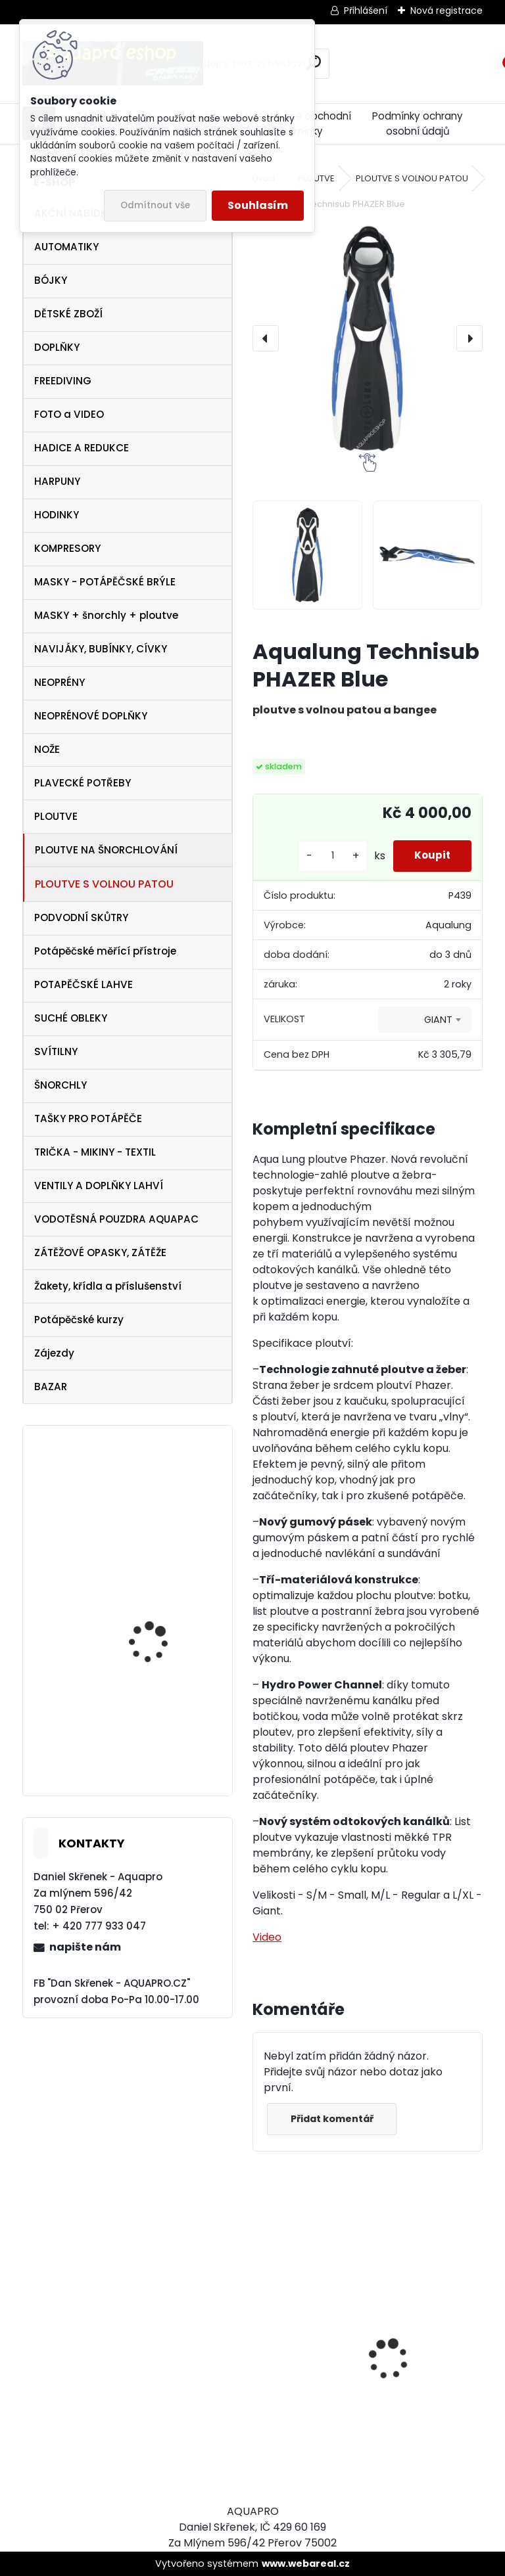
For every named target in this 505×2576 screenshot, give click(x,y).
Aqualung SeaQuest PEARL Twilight (155, 1531)
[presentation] (265, 338)
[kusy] (320, 855)
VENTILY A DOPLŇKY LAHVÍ (98, 1185)
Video (266, 1937)
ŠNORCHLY (60, 1085)
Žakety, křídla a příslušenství (107, 1286)
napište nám (85, 1947)
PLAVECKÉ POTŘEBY (82, 783)
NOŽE (47, 749)
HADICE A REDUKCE (81, 448)
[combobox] (424, 1019)
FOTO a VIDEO (69, 414)
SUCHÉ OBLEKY (70, 1018)
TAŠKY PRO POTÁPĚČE (88, 1118)
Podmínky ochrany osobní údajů (417, 123)
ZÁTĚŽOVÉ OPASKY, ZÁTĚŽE (100, 1252)
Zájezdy (54, 1353)
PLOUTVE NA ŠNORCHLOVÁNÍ (106, 850)
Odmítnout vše (155, 205)
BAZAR (50, 1386)
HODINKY (56, 515)
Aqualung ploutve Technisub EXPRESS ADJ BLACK (162, 1726)
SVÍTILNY (56, 1051)
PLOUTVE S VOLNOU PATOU (104, 884)
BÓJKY (50, 280)
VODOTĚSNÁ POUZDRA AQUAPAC (116, 1219)
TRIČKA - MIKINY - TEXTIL (95, 1152)
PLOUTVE (56, 816)
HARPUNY (57, 481)
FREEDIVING (62, 381)
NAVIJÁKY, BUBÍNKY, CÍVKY (100, 649)
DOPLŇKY (57, 347)
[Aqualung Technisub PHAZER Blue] (367, 338)
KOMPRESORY (67, 548)
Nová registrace (446, 10)
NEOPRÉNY (59, 682)
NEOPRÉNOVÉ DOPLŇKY (90, 716)
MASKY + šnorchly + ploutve (106, 615)
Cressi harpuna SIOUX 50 (421, 2325)
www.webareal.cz (306, 2563)
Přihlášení (365, 10)
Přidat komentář (335, 2118)
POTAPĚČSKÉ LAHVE (83, 984)
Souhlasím (258, 205)
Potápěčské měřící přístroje (105, 951)
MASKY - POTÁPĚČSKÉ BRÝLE (105, 582)
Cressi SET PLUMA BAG (306, 2402)
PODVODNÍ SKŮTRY (81, 917)
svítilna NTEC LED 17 (154, 1641)
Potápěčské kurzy (79, 1319)
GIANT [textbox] (438, 1019)
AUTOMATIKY (66, 247)
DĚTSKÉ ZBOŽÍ (68, 314)
